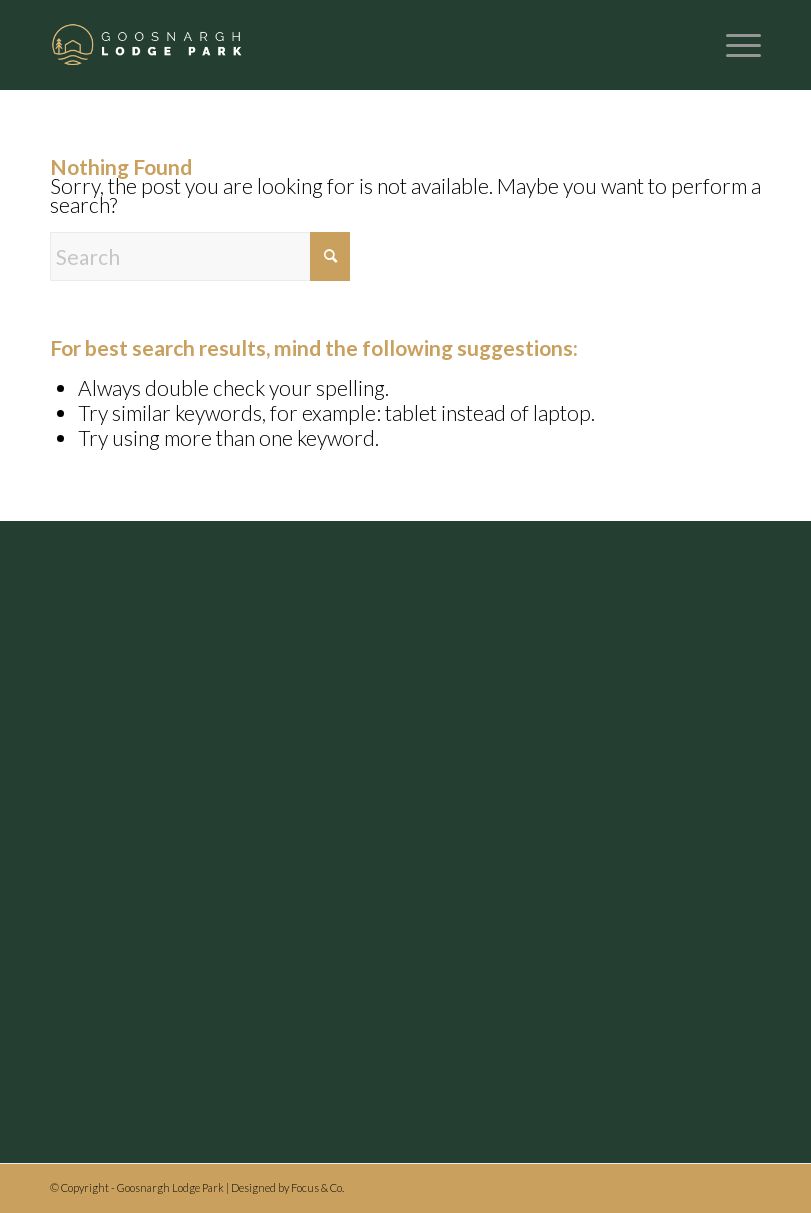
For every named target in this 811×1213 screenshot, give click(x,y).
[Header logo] (148, 45)
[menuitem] (733, 45)
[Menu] (733, 45)
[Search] (200, 256)
